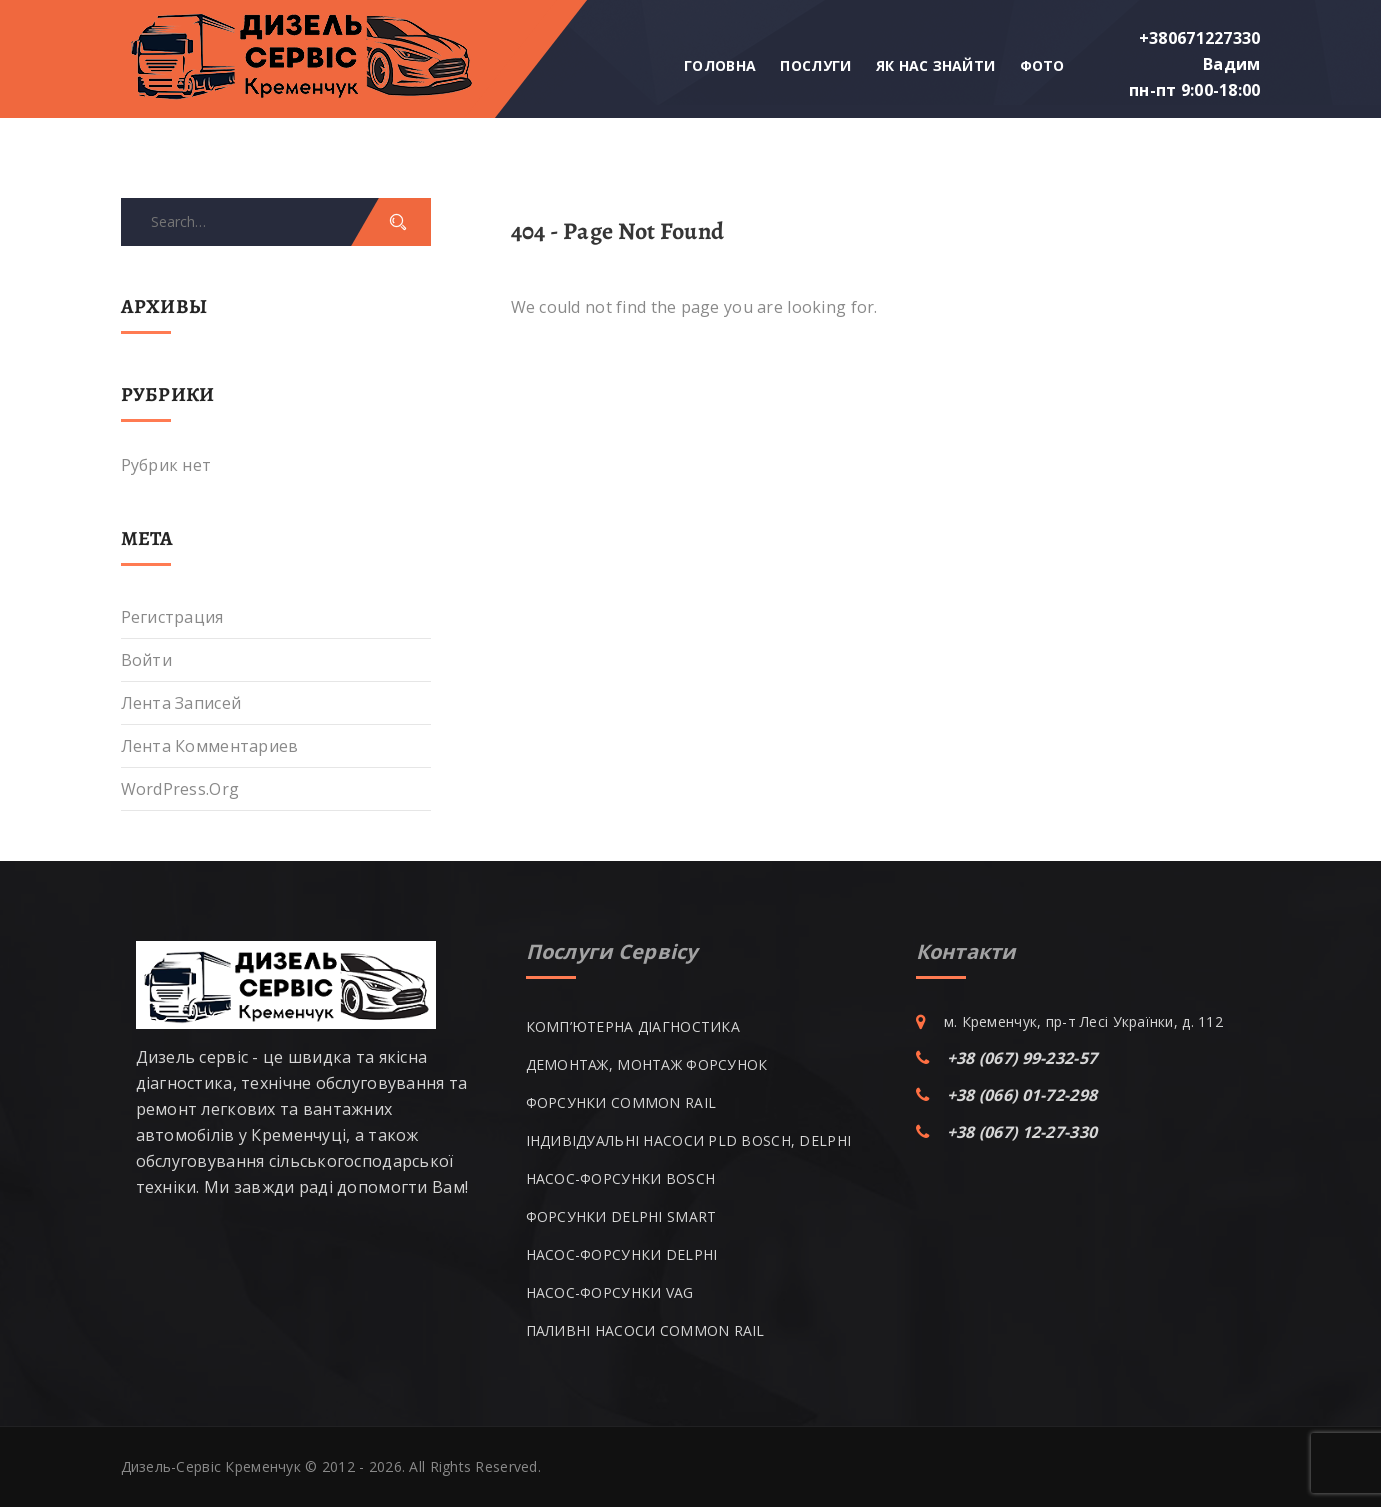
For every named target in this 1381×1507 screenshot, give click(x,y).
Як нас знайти (936, 65)
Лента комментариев (210, 746)
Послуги (815, 65)
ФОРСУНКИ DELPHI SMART (621, 1216)
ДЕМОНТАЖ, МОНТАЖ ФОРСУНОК (647, 1064)
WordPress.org (180, 789)
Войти (146, 660)
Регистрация (172, 617)
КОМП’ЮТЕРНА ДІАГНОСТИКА (633, 1026)
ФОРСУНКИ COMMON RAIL (621, 1102)
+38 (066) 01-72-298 (1022, 1095)
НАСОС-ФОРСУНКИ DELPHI (622, 1254)
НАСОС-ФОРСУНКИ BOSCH (621, 1178)
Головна (720, 65)
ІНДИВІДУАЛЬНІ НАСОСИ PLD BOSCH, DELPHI (689, 1140)
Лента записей (181, 703)
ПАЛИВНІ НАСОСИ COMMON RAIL (645, 1330)
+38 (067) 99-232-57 (1022, 1058)
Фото (1042, 65)
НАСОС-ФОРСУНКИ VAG (610, 1292)
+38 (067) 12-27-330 (1022, 1132)
